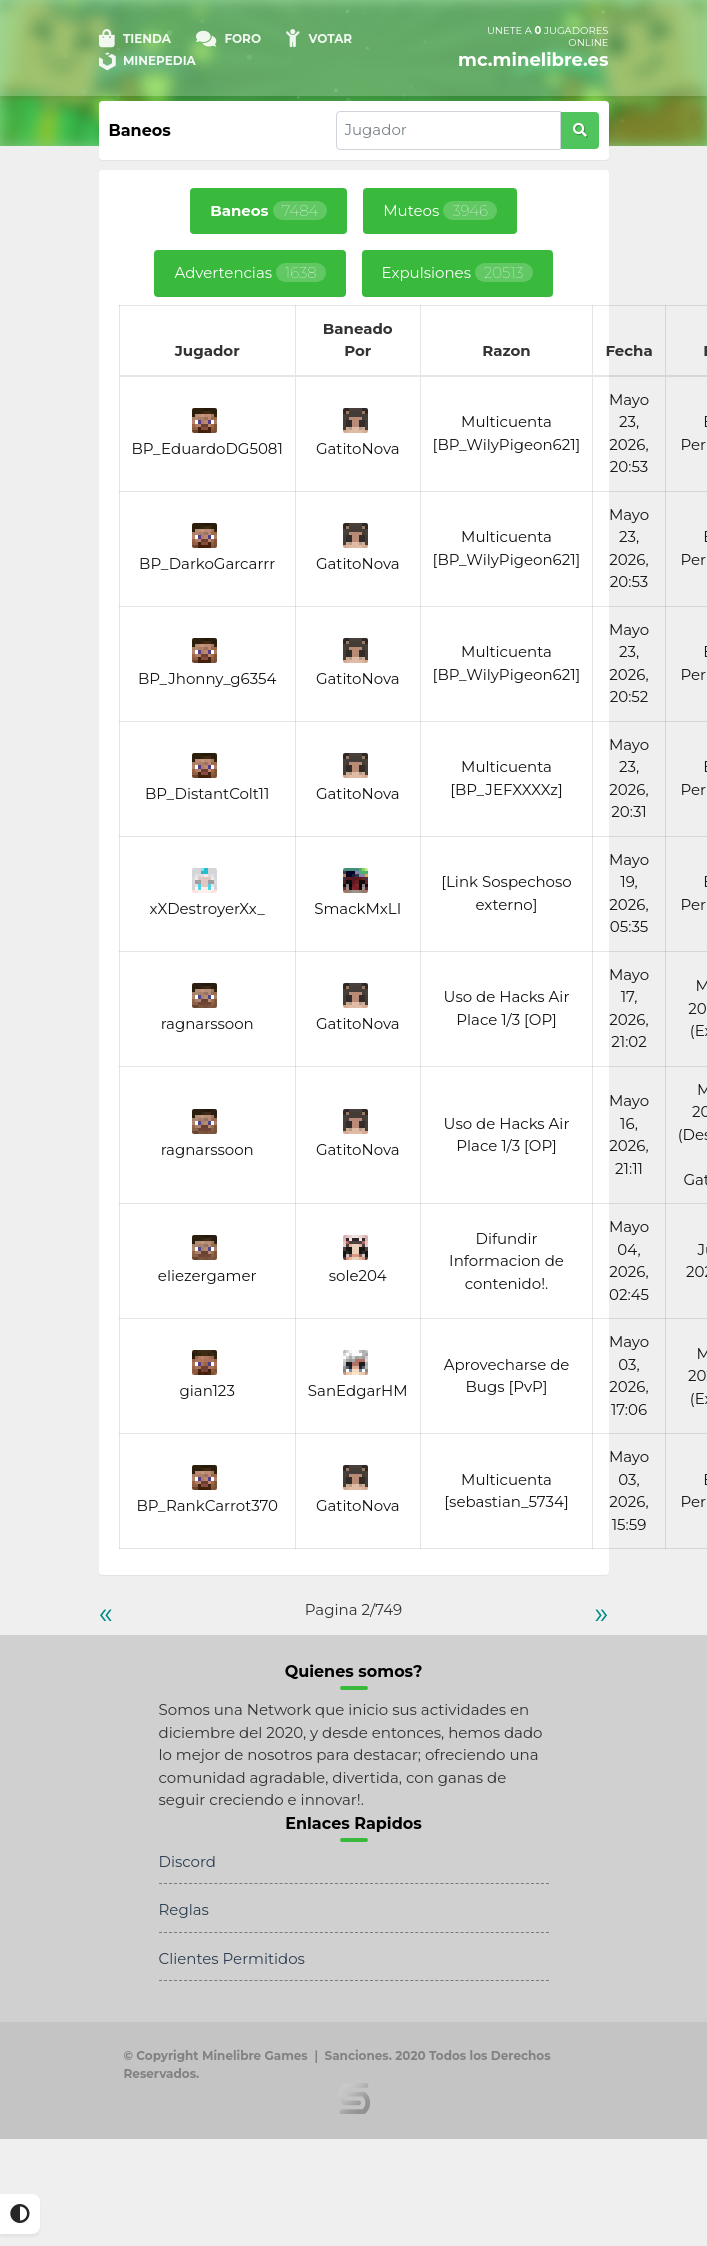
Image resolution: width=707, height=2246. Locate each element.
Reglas (184, 1909)
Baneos (268, 210)
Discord (187, 1861)
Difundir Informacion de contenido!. (506, 1261)
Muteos (440, 210)
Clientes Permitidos (232, 1958)
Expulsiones (457, 272)
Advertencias (249, 272)
